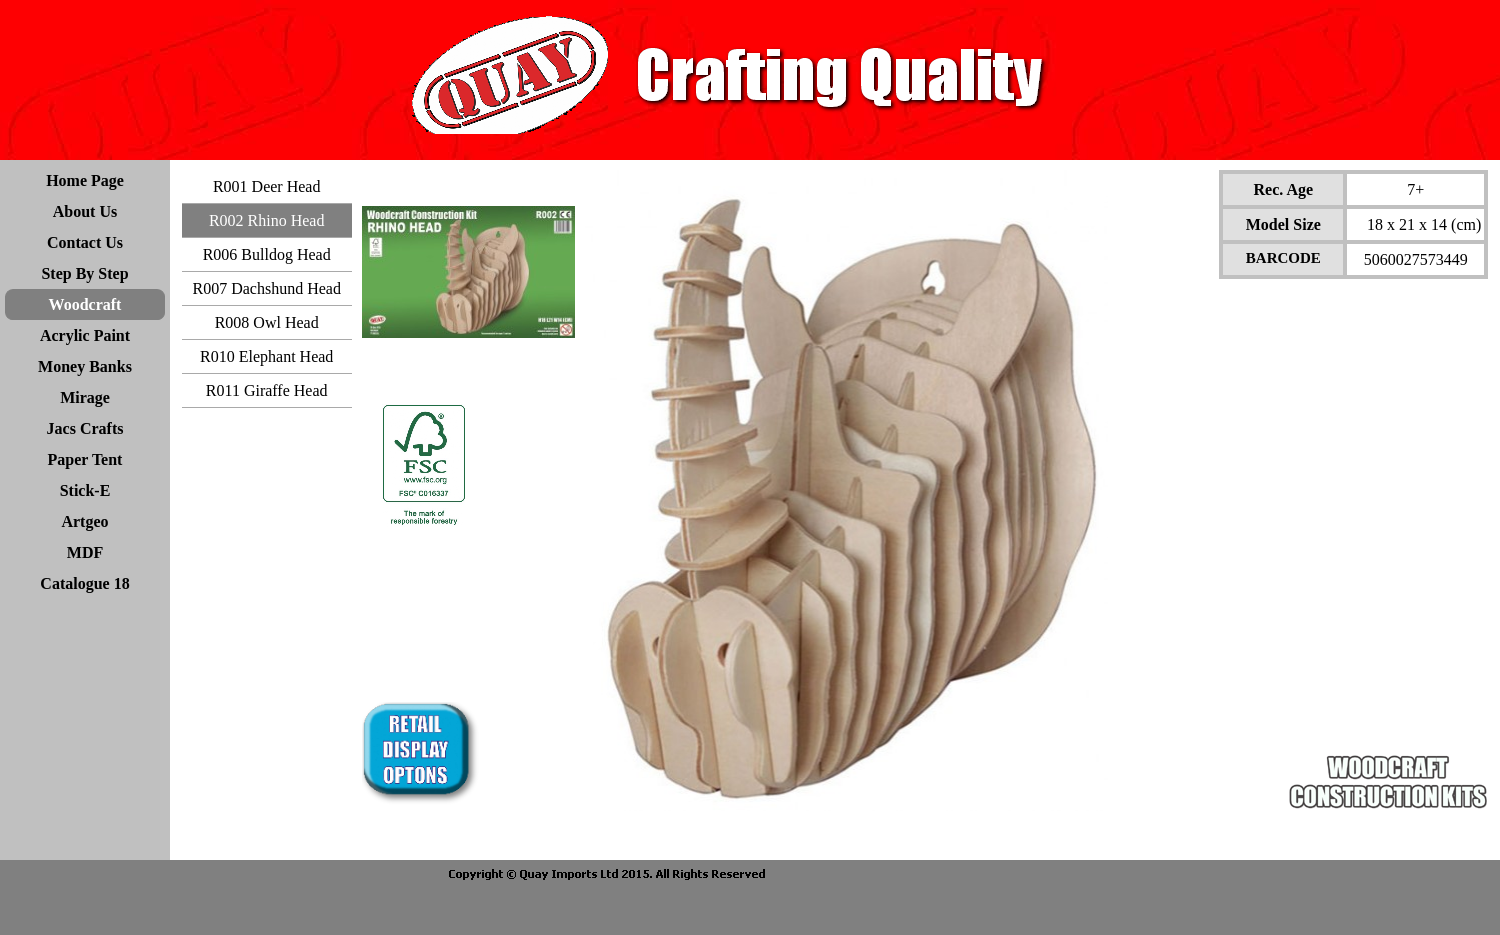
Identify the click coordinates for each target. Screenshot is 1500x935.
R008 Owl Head (267, 322)
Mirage (85, 397)
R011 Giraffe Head (267, 390)
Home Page (85, 180)
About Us (85, 211)
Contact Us (85, 242)
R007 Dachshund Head (266, 288)
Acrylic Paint (85, 335)
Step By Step (84, 273)
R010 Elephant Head (266, 356)
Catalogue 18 (84, 583)
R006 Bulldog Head (267, 254)
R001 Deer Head (267, 186)
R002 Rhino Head (267, 220)
